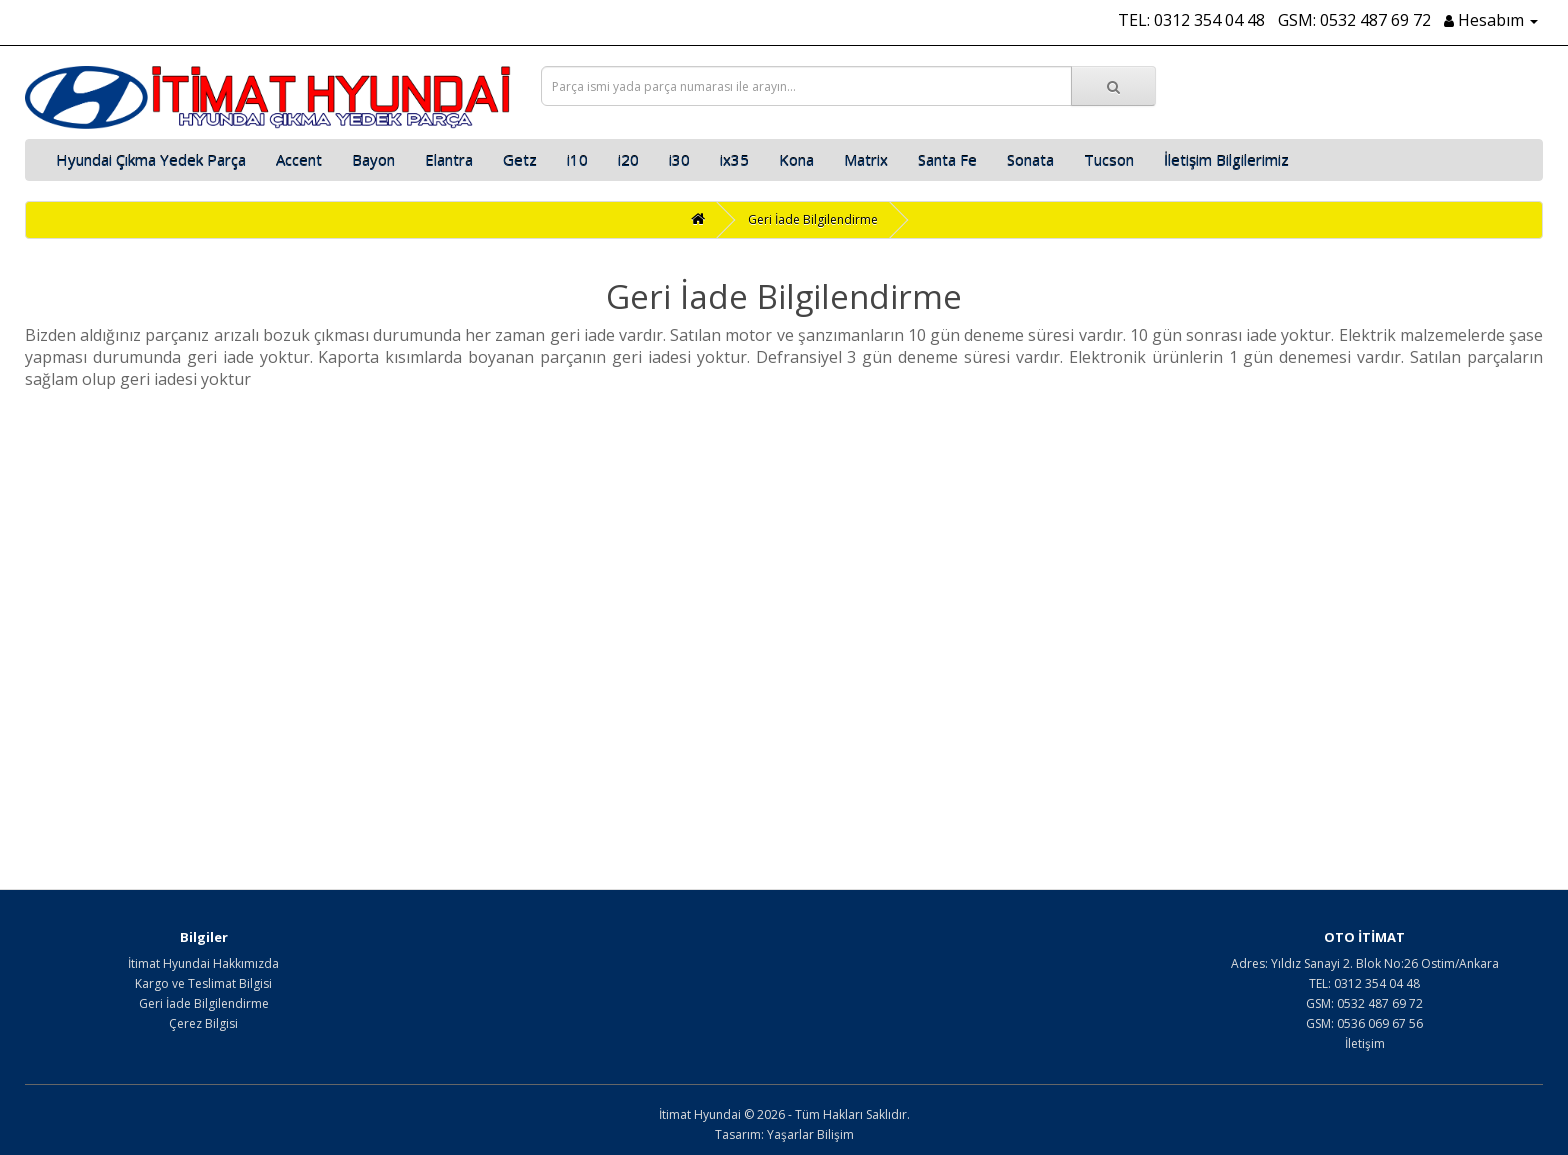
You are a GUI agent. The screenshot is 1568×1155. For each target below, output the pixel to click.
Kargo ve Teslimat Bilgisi (203, 983)
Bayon (373, 160)
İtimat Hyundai (700, 1114)
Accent (299, 160)
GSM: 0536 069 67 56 (1364, 1023)
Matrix (866, 160)
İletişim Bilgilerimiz (1226, 160)
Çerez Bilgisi (203, 1023)
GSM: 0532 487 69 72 (1354, 20)
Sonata (1030, 160)
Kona (796, 160)
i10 (577, 160)
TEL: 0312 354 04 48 (1191, 20)
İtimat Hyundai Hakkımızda (203, 963)
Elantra (449, 160)
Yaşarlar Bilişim (810, 1134)
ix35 (734, 160)
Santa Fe (947, 160)
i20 (628, 160)
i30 (679, 160)
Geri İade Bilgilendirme (813, 219)
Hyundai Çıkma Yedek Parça (151, 160)
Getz (520, 160)
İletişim (1365, 1043)
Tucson (1109, 160)
